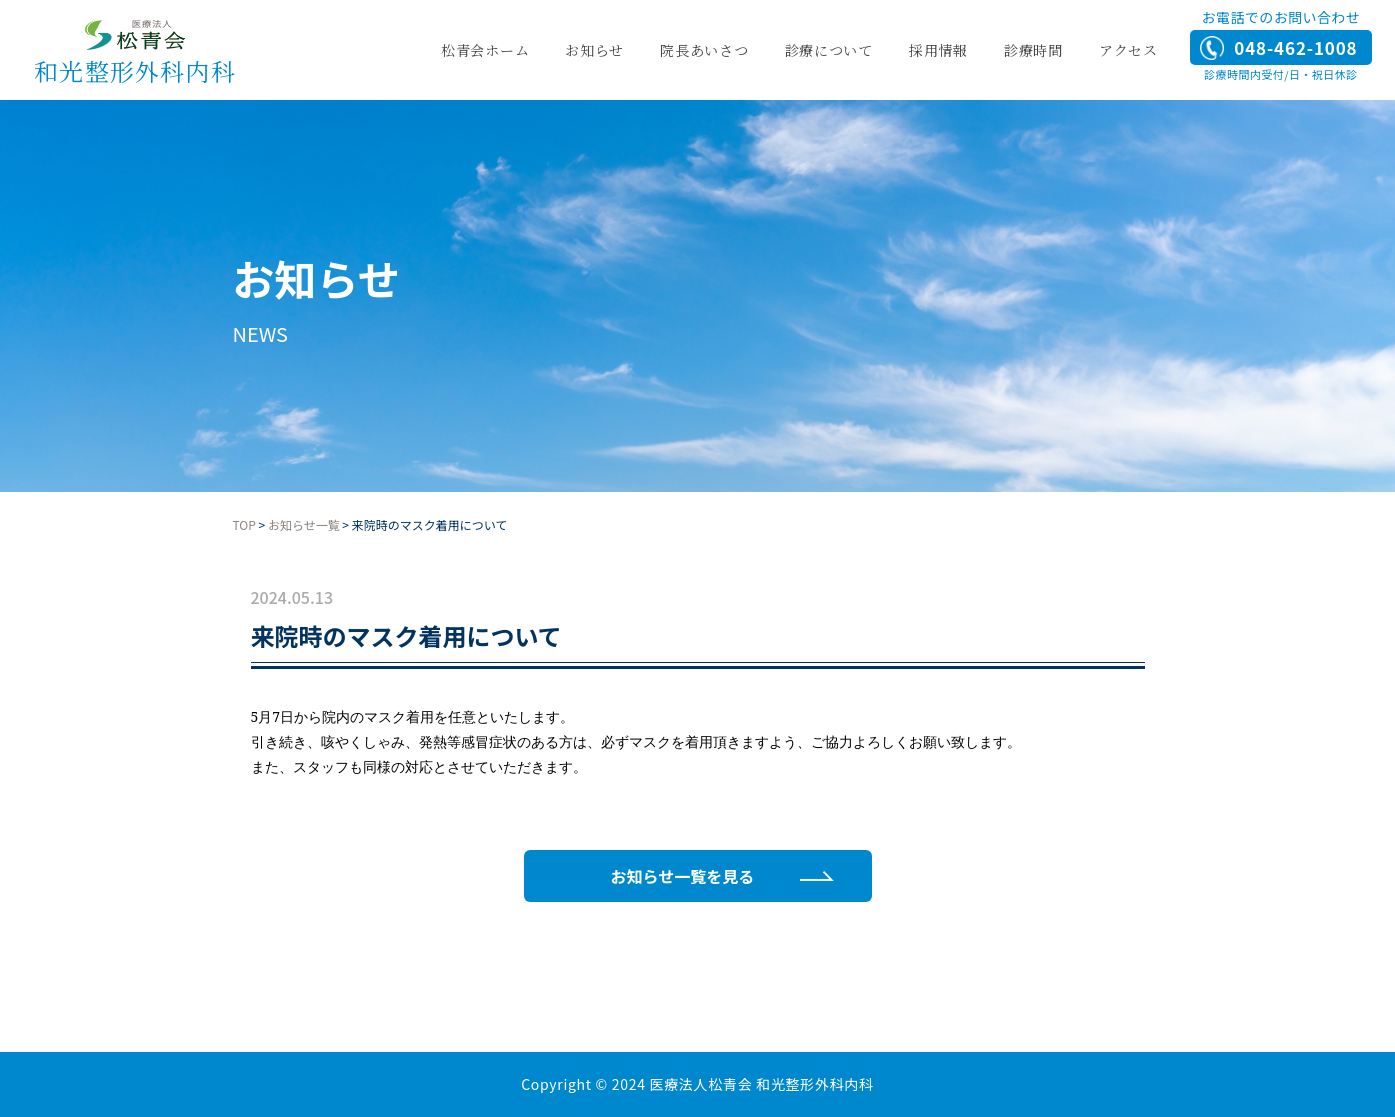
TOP (244, 524)
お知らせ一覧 (304, 524)
